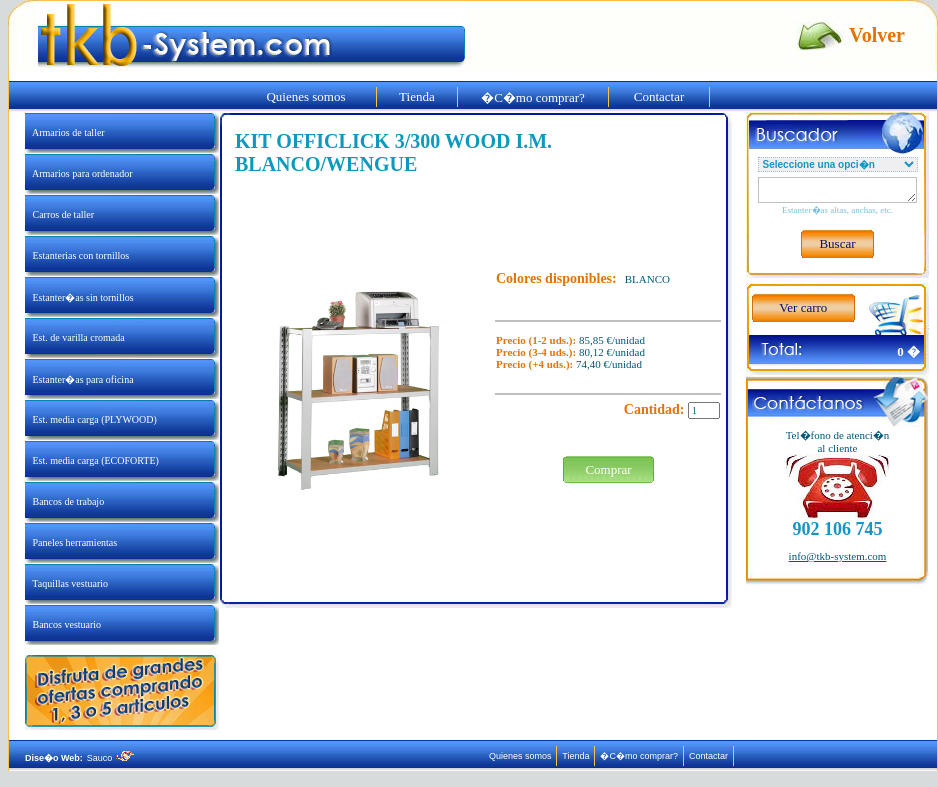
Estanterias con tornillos (77, 255)
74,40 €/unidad (609, 364)
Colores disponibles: (556, 278)
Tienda (417, 96)
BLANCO (647, 279)
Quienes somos (306, 96)
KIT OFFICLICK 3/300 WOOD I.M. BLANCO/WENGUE (393, 152)
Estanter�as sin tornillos (79, 297)
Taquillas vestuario (66, 583)
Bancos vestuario (63, 624)
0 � (908, 351)
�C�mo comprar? (533, 97)
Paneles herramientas (71, 542)
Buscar (837, 243)
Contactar (659, 96)
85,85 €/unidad (612, 340)
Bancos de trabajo (64, 501)
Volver (877, 35)
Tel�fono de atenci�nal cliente (838, 441)
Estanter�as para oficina (79, 379)
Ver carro (803, 307)
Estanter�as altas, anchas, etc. (837, 210)
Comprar (608, 469)
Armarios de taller (65, 132)
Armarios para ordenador (78, 173)
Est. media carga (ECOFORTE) (92, 460)
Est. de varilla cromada (75, 337)
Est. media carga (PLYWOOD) (91, 419)
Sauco (110, 758)
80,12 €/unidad (612, 352)
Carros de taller (59, 214)
